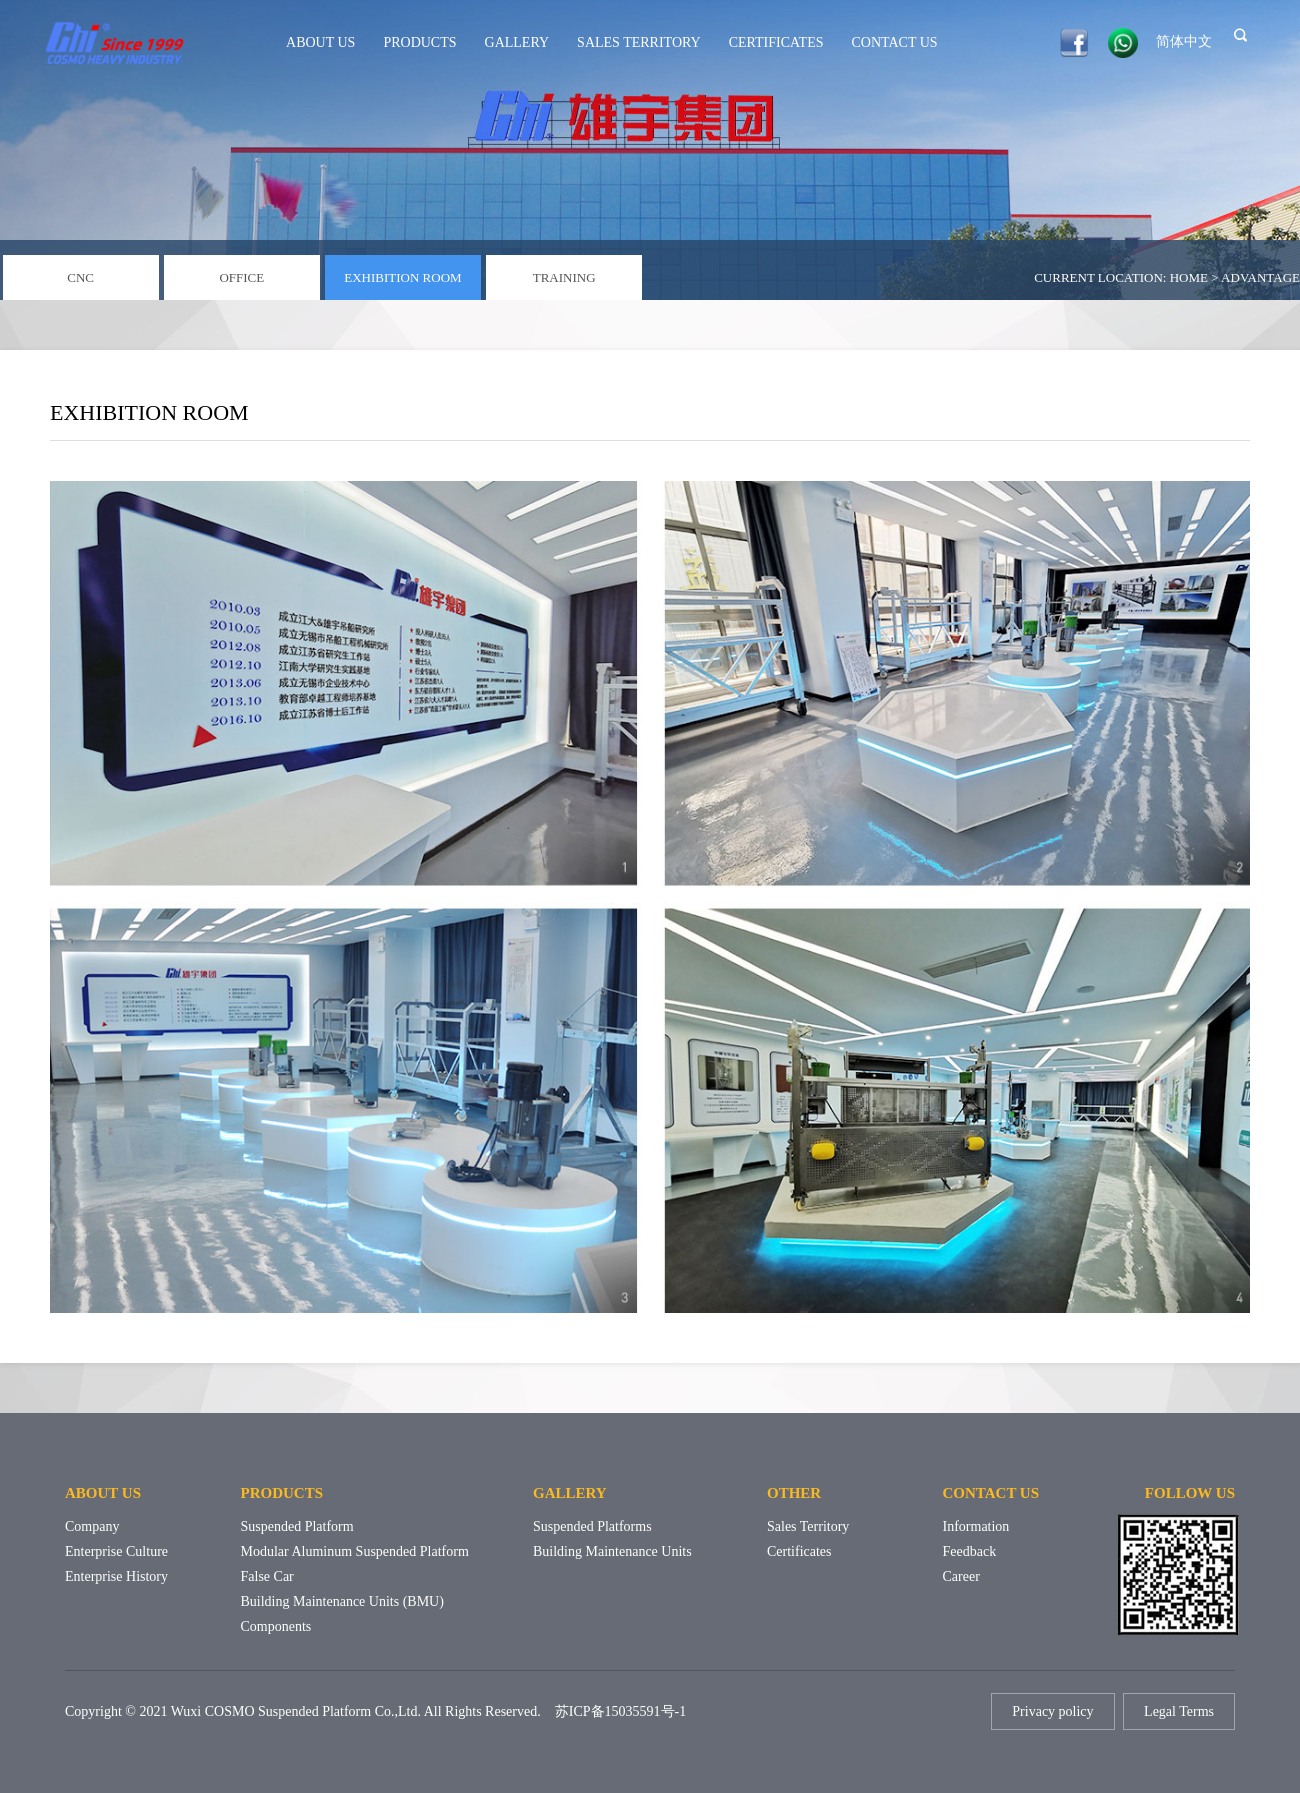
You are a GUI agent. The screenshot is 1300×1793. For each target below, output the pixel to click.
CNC (80, 277)
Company (92, 1526)
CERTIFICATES (776, 42)
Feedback (970, 1551)
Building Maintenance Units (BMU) (342, 1601)
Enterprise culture (116, 1551)
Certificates (799, 1551)
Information (976, 1526)
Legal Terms (1179, 1711)
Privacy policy (1052, 1711)
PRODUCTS (419, 42)
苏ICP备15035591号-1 (620, 1711)
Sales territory (808, 1526)
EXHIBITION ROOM (402, 277)
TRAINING (564, 277)
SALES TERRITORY (639, 42)
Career (961, 1576)
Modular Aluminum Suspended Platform (355, 1551)
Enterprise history (116, 1576)
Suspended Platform (297, 1526)
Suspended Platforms (592, 1526)
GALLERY (517, 42)
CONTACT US (895, 42)
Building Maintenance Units (612, 1551)
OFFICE (241, 277)
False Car (267, 1576)
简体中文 (1184, 41)
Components (276, 1626)
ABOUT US (320, 42)
